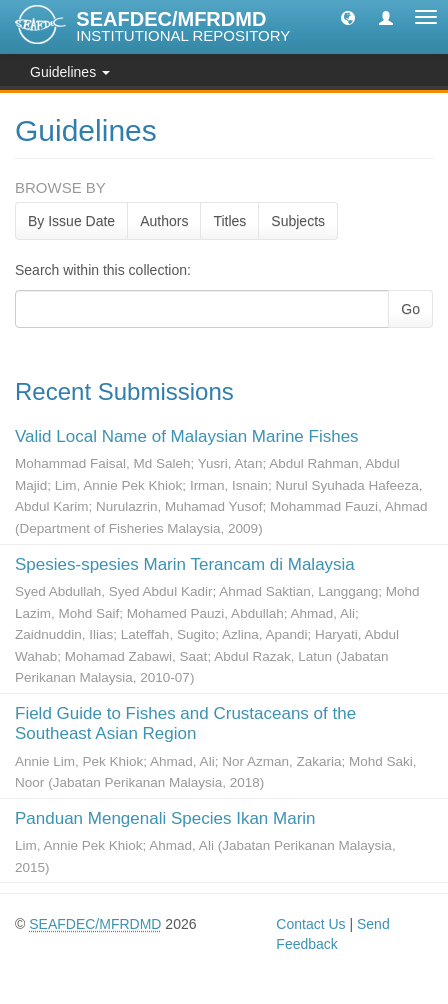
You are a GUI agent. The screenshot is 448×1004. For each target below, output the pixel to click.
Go (410, 309)
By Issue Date (71, 221)
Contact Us (310, 924)
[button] (348, 17)
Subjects (298, 221)
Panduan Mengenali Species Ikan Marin (165, 818)
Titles (229, 221)
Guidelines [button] (70, 72)
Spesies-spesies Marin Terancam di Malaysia (185, 564)
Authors (164, 221)
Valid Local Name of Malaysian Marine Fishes (187, 436)
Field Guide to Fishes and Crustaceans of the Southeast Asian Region (185, 723)
